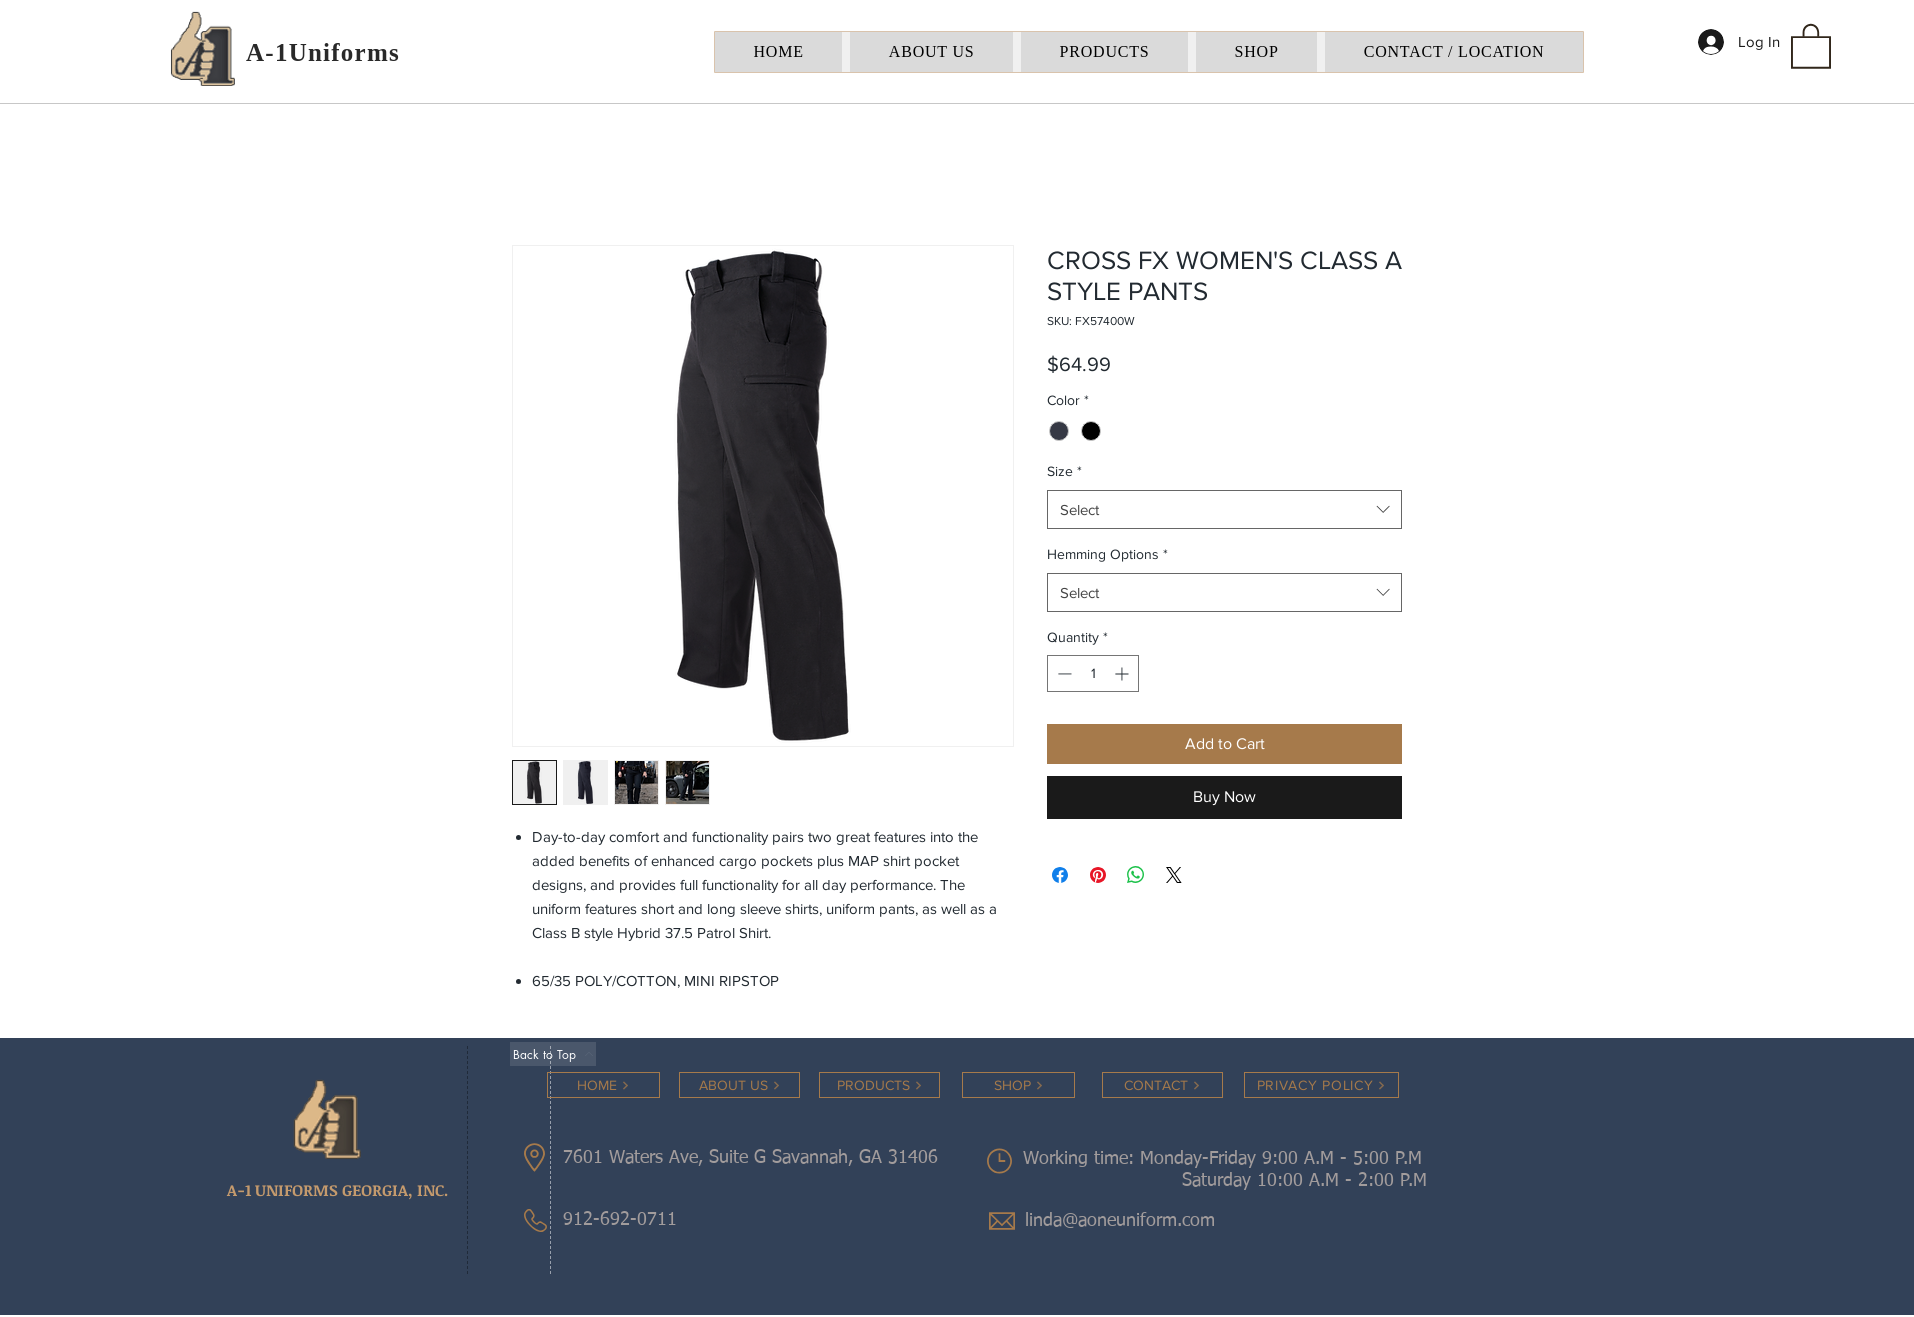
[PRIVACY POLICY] (1321, 1085)
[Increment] (1123, 673)
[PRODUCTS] (879, 1085)
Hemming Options (1107, 554)
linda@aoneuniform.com (1120, 1221)
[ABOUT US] (739, 1085)
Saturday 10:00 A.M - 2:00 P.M (1280, 1181)
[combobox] (1224, 509)
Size (1064, 471)
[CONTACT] (1162, 1085)
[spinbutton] (1093, 673)
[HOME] (603, 1085)
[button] (1811, 45)
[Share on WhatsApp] (1136, 875)
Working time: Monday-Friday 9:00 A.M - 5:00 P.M (1225, 1159)
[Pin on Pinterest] (1098, 875)
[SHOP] (1018, 1085)
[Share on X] (1174, 875)
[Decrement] (1062, 673)
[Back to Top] (553, 1054)
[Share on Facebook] (1060, 875)
